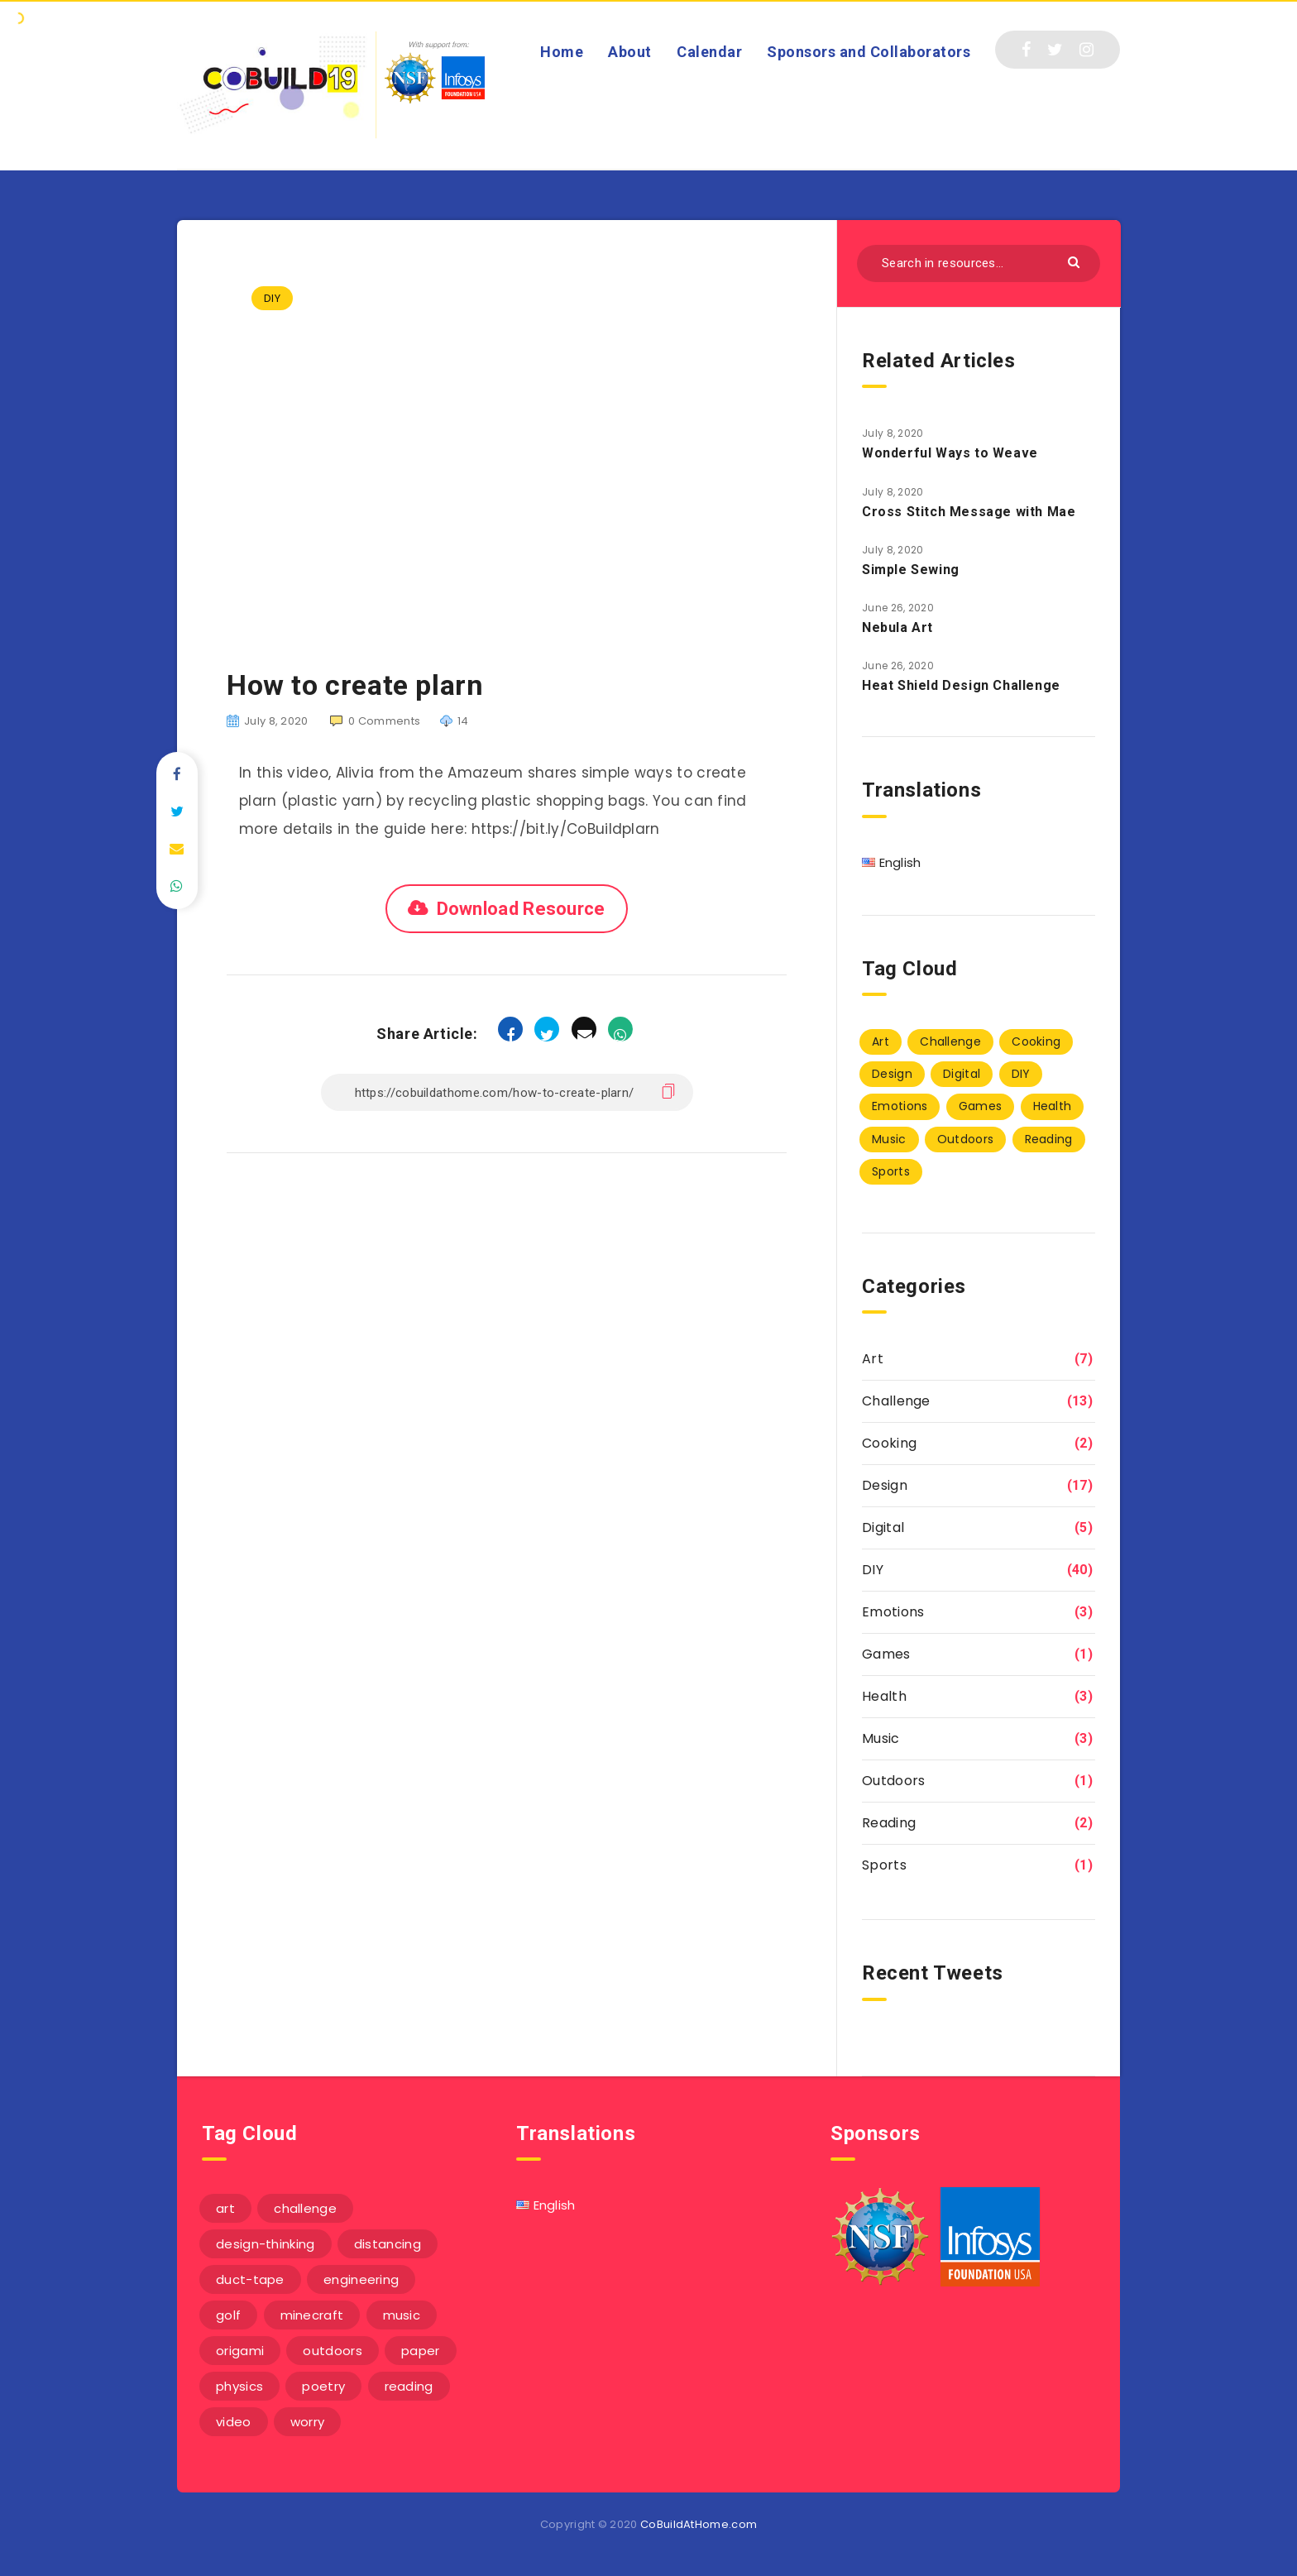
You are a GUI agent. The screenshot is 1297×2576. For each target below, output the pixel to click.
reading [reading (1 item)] (409, 2386)
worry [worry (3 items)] (307, 2421)
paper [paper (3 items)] (420, 2350)
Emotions (893, 1611)
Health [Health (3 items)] (1052, 1106)
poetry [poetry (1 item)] (323, 2386)
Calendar (709, 51)
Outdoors (893, 1780)
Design (884, 1485)
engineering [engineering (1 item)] (361, 2279)
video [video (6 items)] (233, 2421)
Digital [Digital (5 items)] (961, 1073)
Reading (889, 1822)
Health (884, 1696)
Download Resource (521, 908)
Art (872, 1358)
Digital (883, 1527)
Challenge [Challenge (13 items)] (950, 1041)
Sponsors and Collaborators (868, 51)
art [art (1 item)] (225, 2208)
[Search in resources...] (978, 263)
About (630, 51)
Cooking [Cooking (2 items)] (1036, 1041)
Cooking (889, 1443)
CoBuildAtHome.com (698, 2524)
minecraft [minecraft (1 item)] (312, 2315)
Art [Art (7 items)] (880, 1041)
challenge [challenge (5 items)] (305, 2208)
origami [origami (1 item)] (240, 2350)
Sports (884, 1865)
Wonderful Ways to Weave (950, 453)
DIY (272, 298)
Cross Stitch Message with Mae (968, 512)
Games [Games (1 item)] (981, 1106)
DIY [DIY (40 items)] (1021, 1073)
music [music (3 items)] (402, 2315)
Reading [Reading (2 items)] (1049, 1139)
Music (881, 1738)
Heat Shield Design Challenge (961, 685)
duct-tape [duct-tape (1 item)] (250, 2279)
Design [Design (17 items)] (892, 1073)
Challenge (896, 1400)
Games (886, 1654)
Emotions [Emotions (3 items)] (899, 1106)
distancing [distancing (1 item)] (387, 2244)
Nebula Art (897, 627)
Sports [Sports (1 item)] (891, 1171)
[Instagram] (1086, 50)
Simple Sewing (911, 569)
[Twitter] (1055, 50)
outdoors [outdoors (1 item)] (332, 2350)
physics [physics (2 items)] (239, 2386)
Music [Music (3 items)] (889, 1139)
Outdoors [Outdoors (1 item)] (965, 1139)
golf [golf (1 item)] (228, 2315)
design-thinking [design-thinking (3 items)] (265, 2244)
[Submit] (1076, 261)
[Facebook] (1026, 50)
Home (561, 51)
